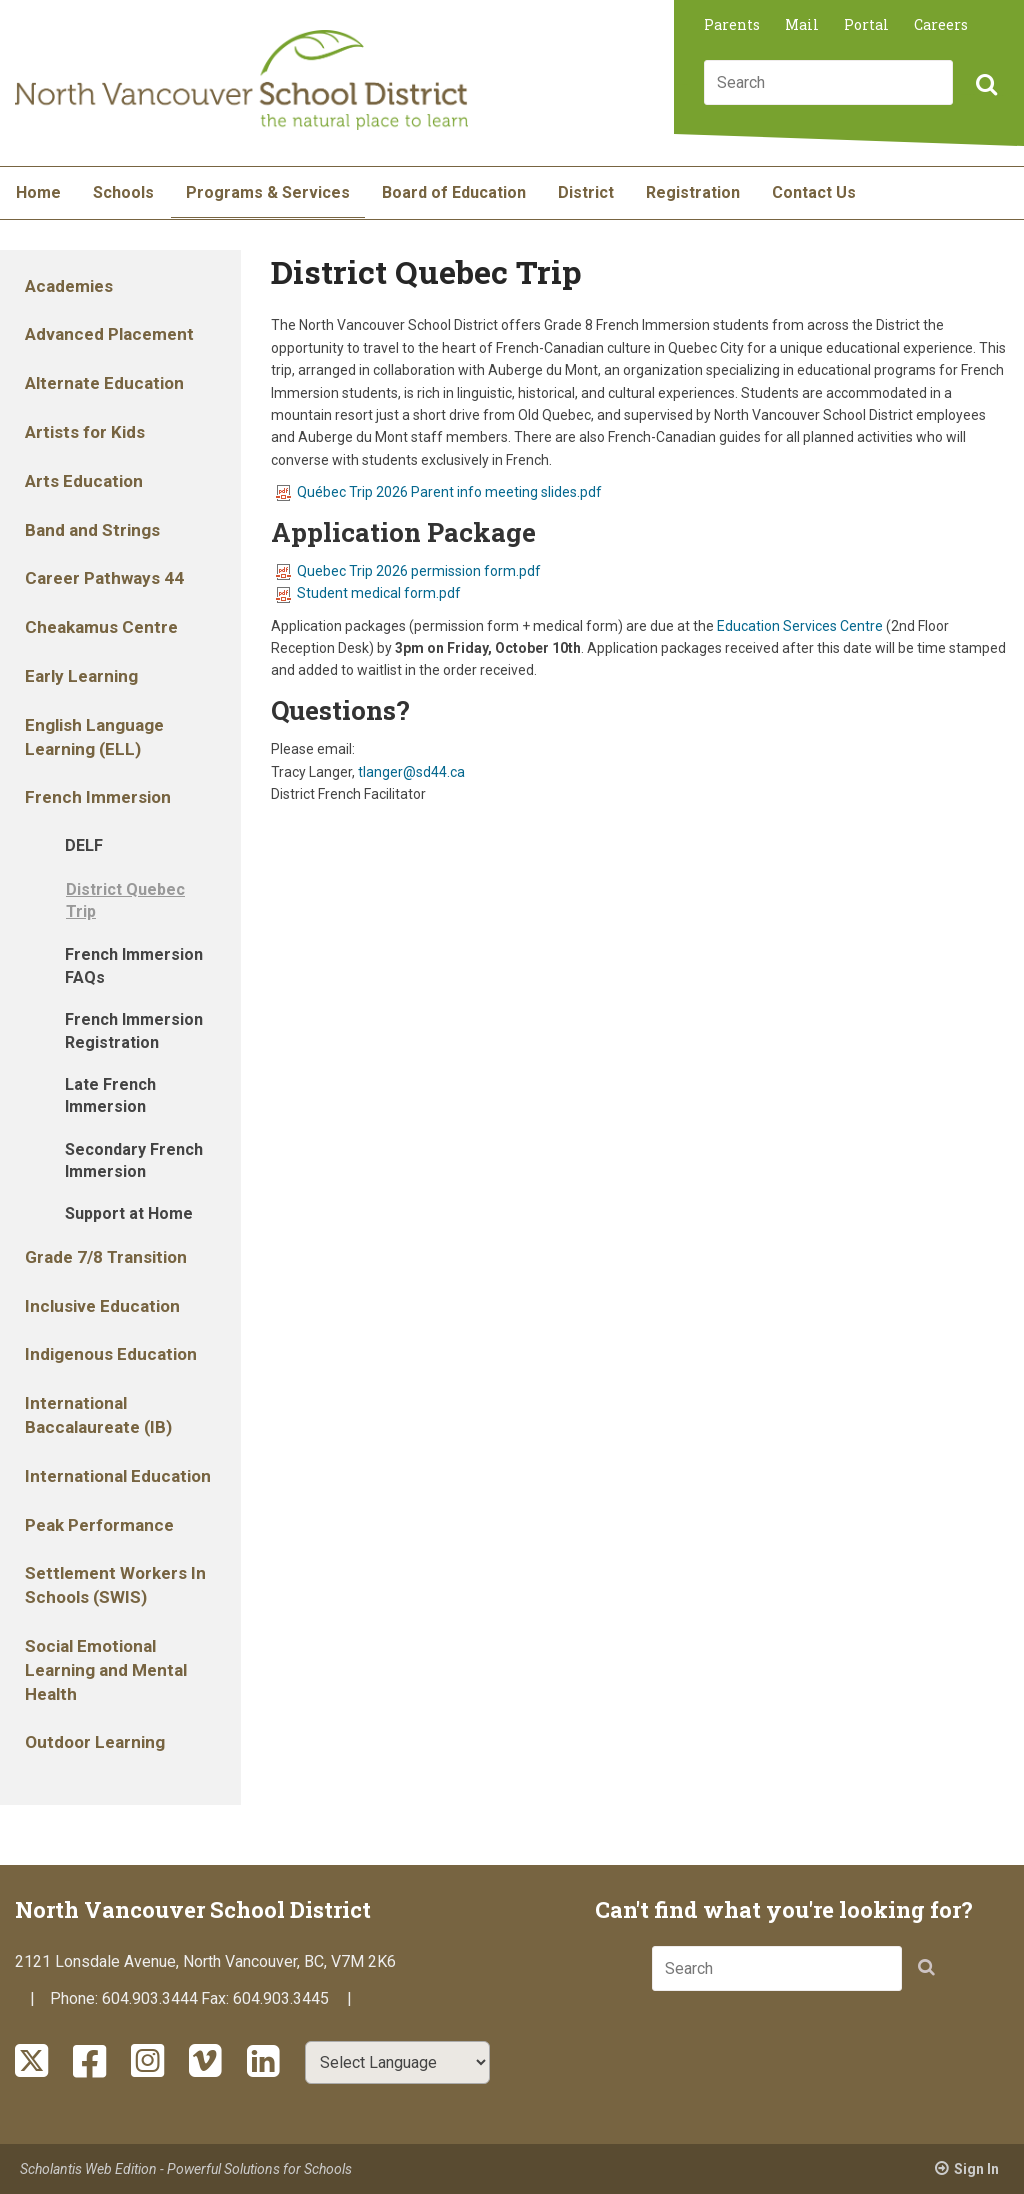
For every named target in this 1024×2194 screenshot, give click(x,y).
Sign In (976, 2169)
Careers (941, 24)
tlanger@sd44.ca (411, 772)
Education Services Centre (800, 626)
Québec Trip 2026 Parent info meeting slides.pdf (439, 492)
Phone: (76, 1998)
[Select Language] (397, 2062)
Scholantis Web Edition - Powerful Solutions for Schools (186, 2169)
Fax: (217, 1998)
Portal (866, 24)
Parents (732, 24)
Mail (802, 24)
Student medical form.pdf (368, 593)
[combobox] (828, 82)
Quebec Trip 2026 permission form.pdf (408, 571)
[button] (984, 86)
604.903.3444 (150, 1998)
